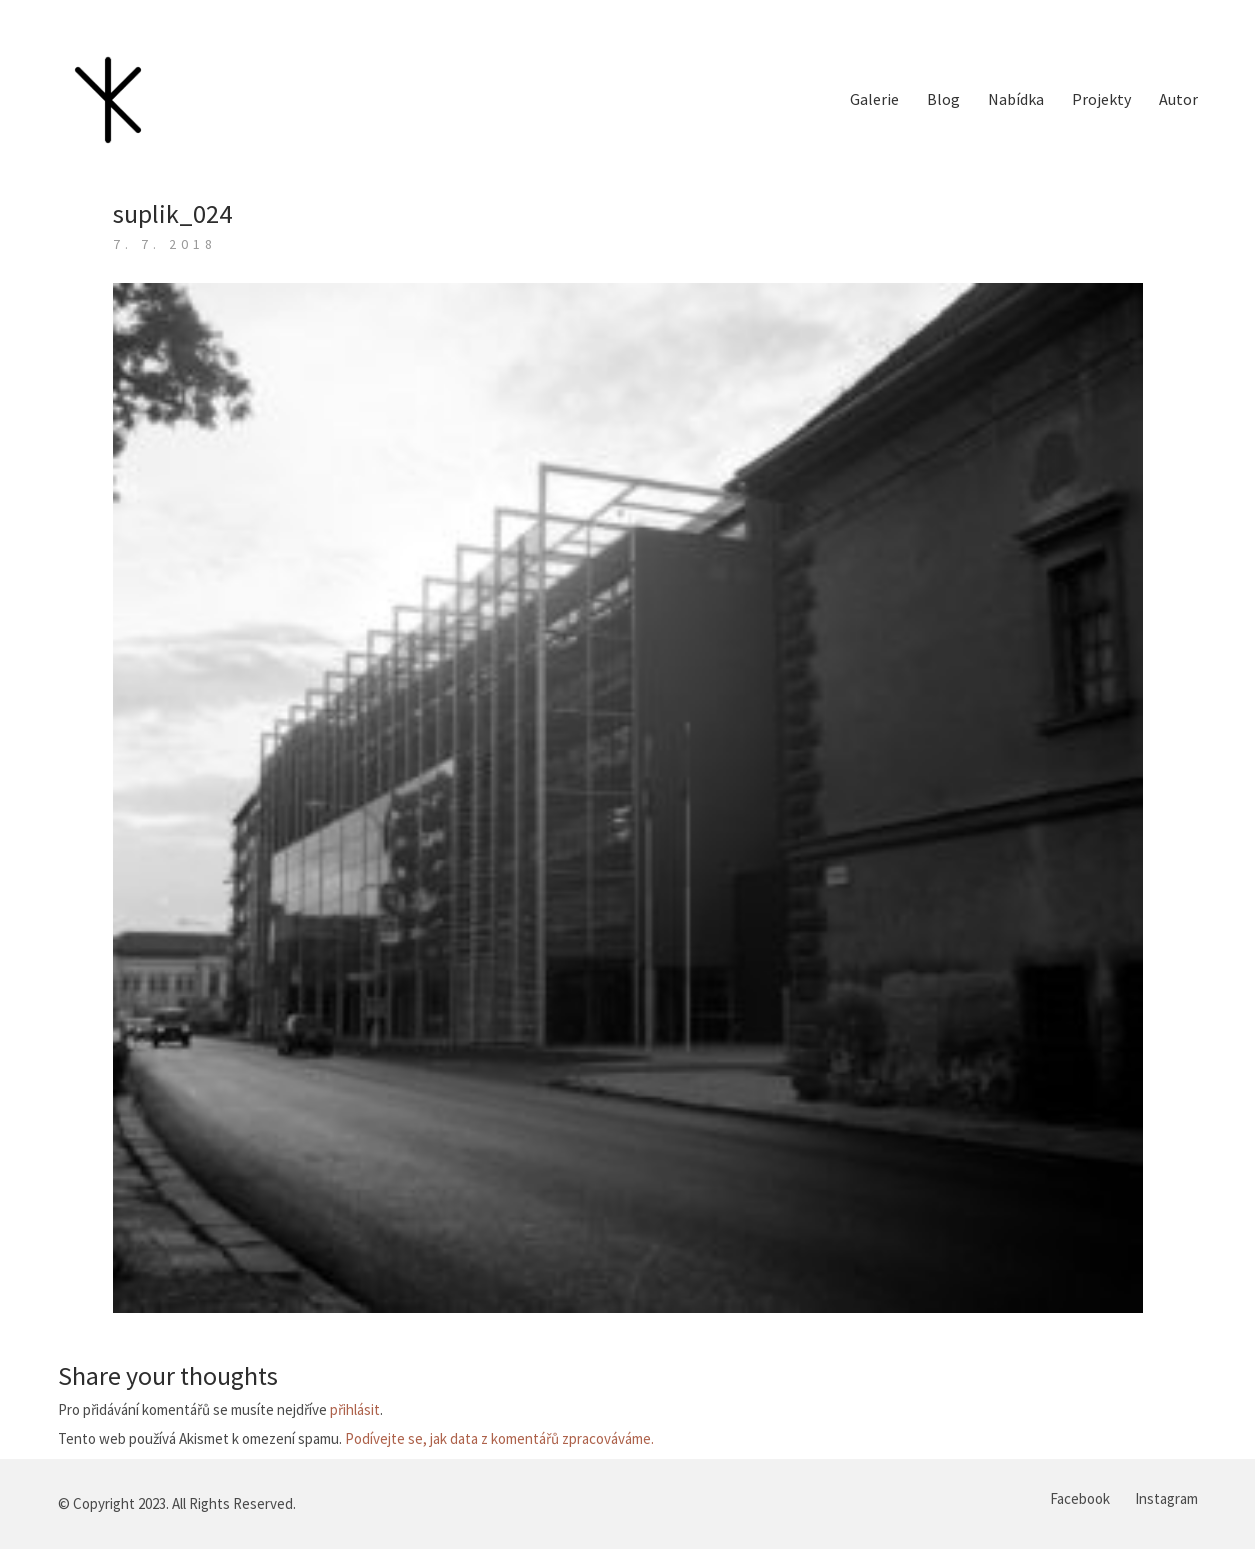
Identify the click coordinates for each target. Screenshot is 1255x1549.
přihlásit (355, 1409)
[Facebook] (1080, 1499)
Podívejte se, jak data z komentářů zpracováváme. (499, 1438)
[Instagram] (1166, 1499)
